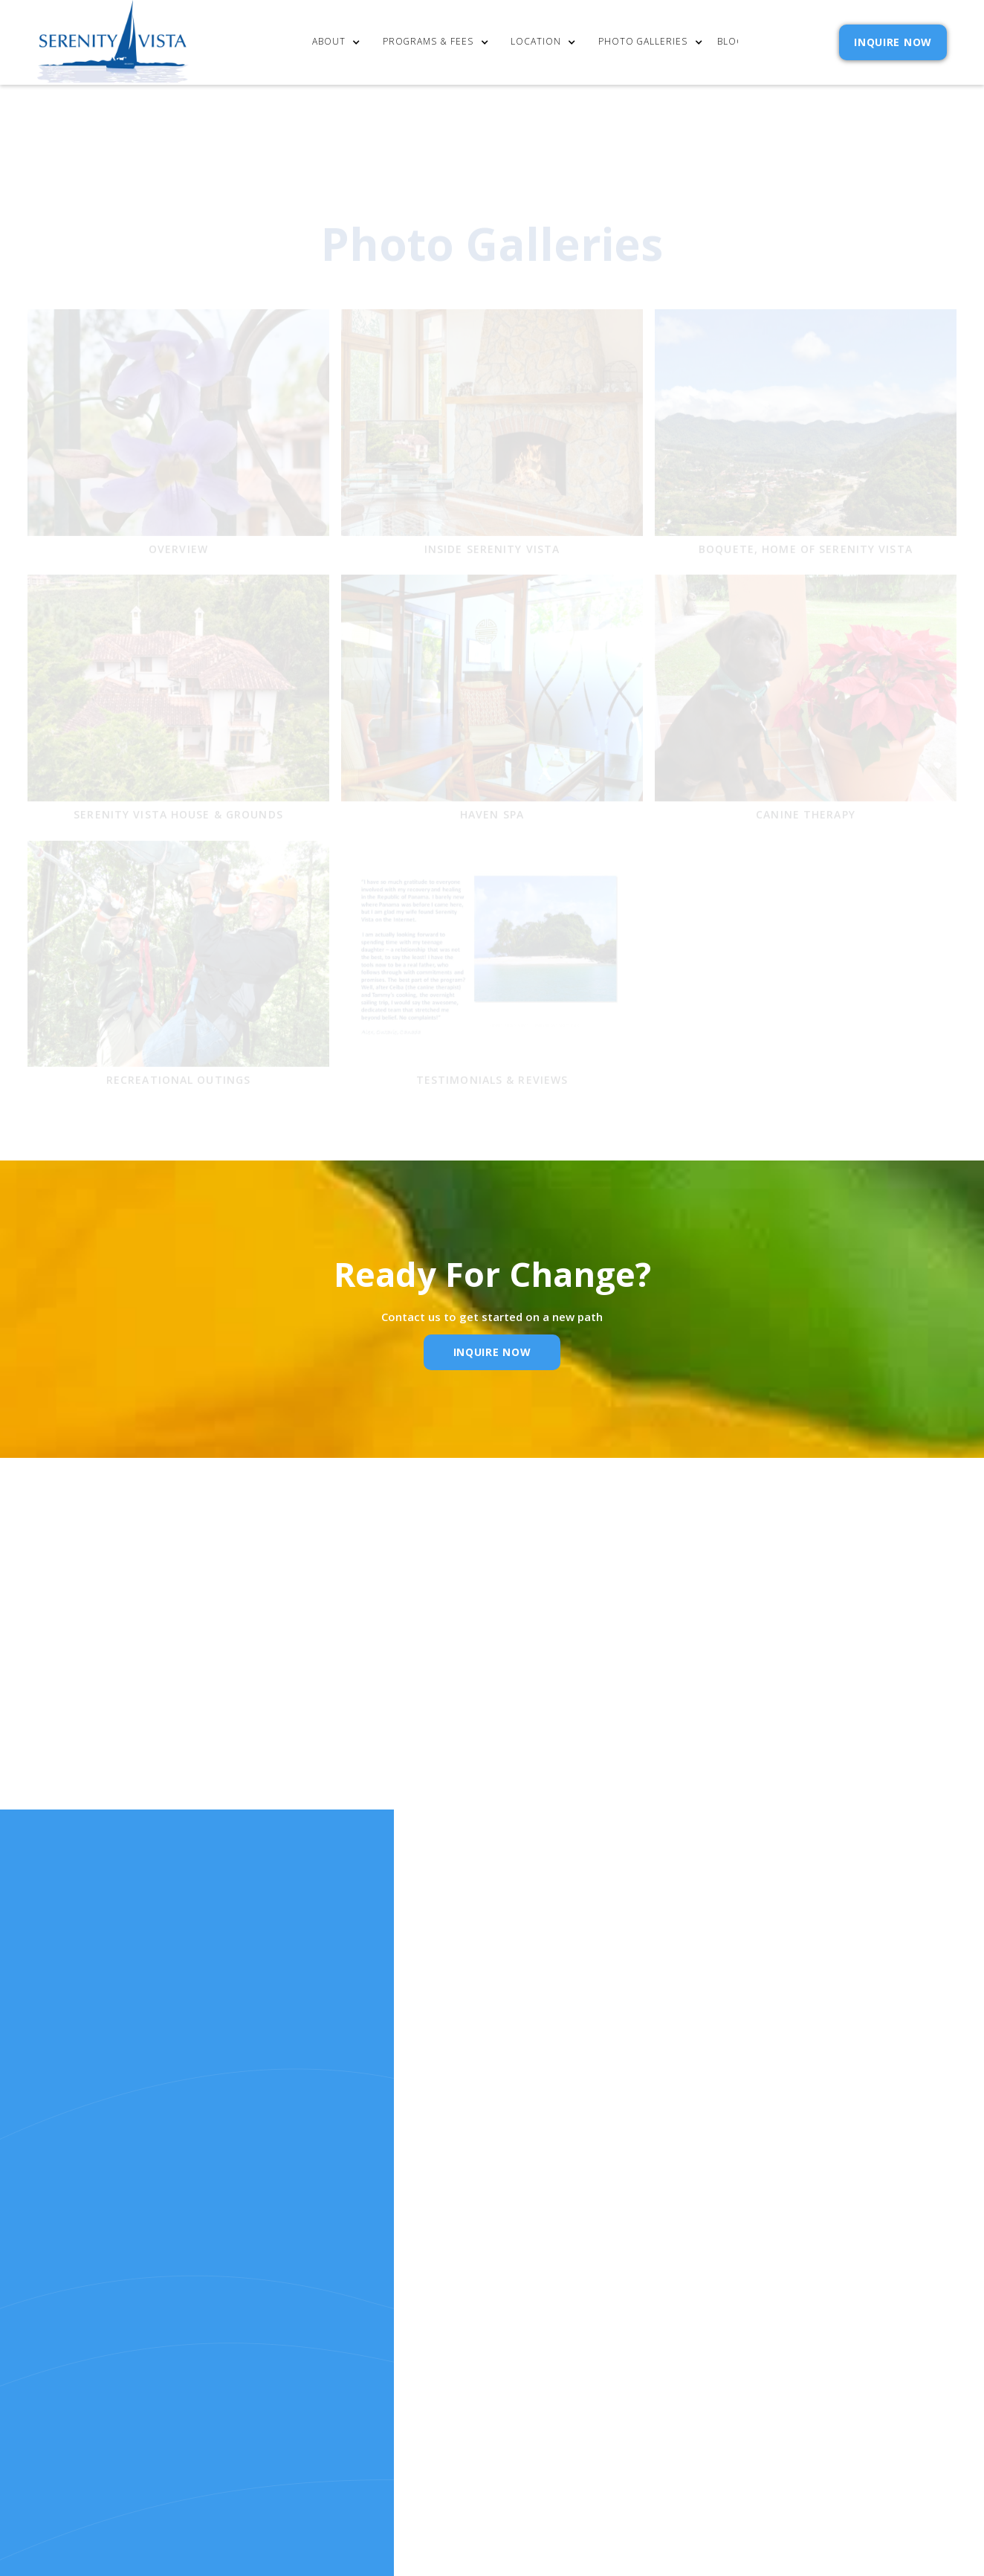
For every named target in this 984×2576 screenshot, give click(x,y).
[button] (340, 42)
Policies (551, 2335)
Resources (446, 2355)
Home (431, 2296)
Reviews (550, 2355)
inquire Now (492, 1352)
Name (265, 1732)
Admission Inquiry (580, 2315)
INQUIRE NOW (893, 42)
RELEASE (438, 2375)
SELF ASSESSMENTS (578, 2375)
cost (430, 2315)
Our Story (446, 2335)
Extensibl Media (537, 2472)
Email (463, 1732)
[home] (113, 42)
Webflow (660, 2472)
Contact (553, 2296)
